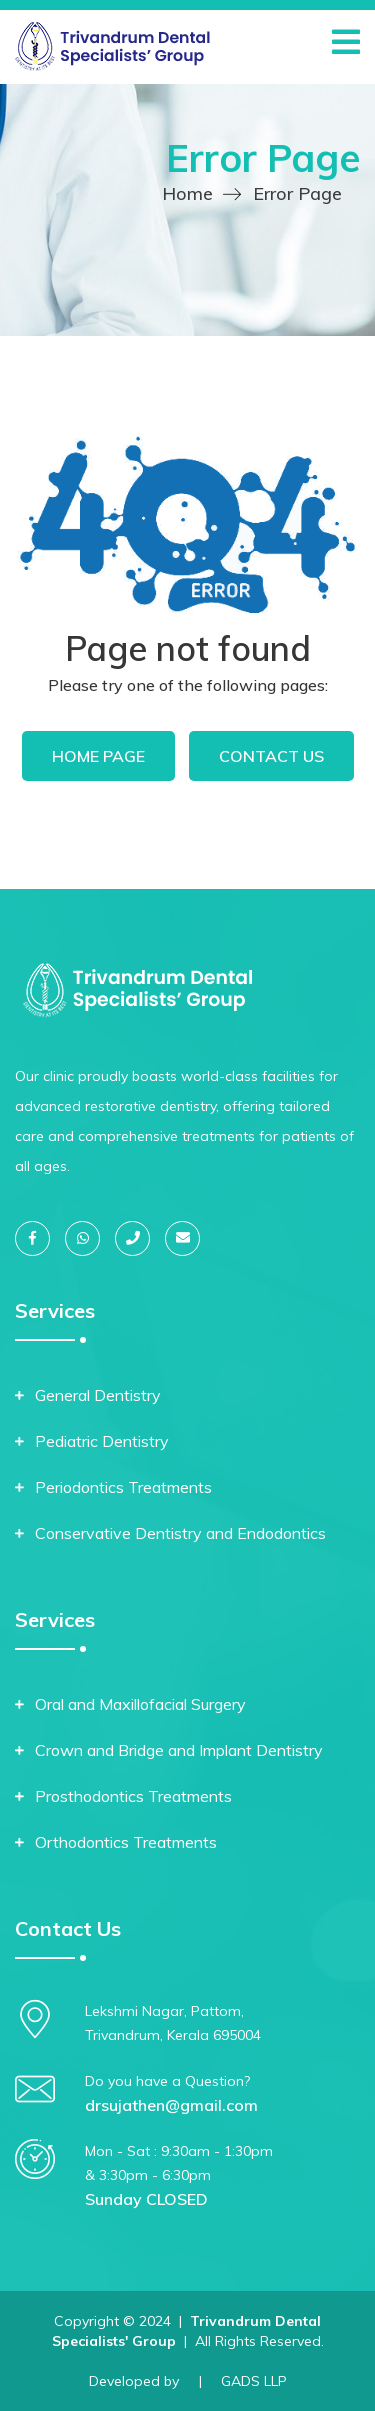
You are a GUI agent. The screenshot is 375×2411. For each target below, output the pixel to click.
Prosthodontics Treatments (133, 1796)
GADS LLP (254, 2381)
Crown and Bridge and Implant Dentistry (179, 1750)
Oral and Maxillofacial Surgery (140, 1704)
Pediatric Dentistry (102, 1441)
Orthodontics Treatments (126, 1842)
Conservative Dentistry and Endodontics (180, 1533)
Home (187, 193)
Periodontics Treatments (123, 1487)
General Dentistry (98, 1395)
